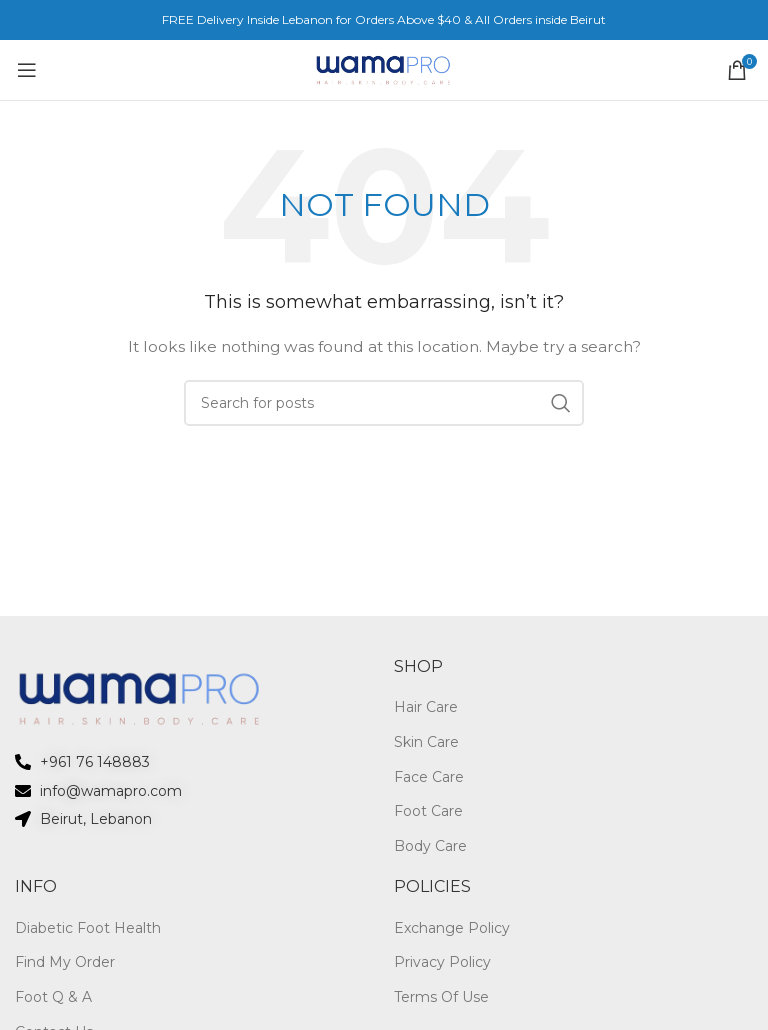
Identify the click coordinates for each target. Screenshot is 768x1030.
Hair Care (426, 707)
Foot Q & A (53, 997)
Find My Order (65, 962)
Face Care (429, 777)
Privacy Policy (442, 962)
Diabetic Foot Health (88, 928)
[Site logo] (384, 69)
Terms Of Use (441, 997)
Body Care (430, 846)
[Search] (384, 403)
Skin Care (426, 742)
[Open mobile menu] (26, 70)
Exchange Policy (452, 928)
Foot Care (428, 811)
